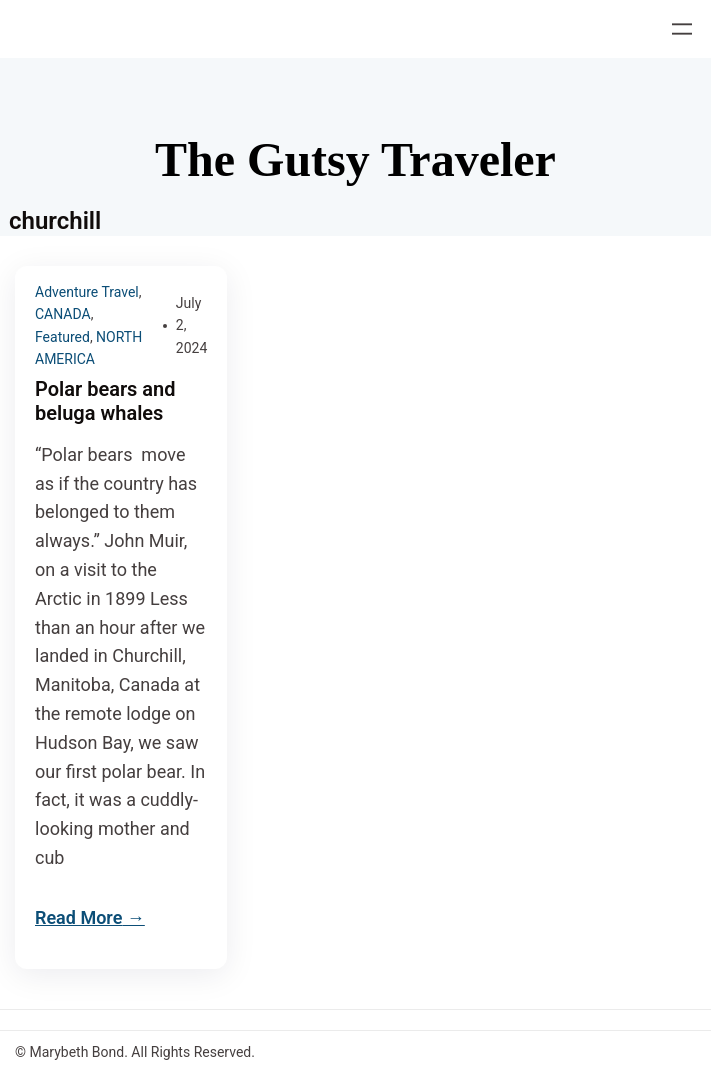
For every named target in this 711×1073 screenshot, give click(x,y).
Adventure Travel (87, 292)
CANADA (63, 314)
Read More (78, 917)
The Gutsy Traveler (355, 159)
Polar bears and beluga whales (105, 401)
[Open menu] (682, 29)
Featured (62, 337)
